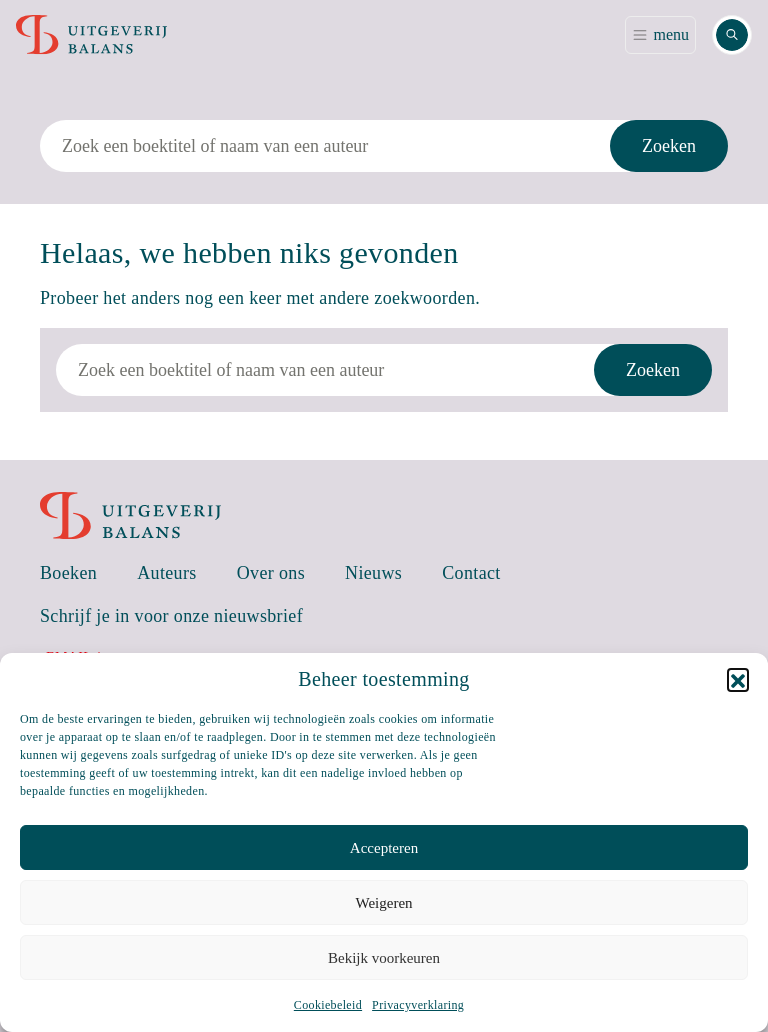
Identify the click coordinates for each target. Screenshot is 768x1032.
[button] (738, 679)
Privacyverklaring (418, 1005)
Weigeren (383, 903)
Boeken (68, 573)
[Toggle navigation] (660, 35)
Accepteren (384, 848)
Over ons (271, 573)
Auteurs (167, 573)
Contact (471, 573)
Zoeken (669, 146)
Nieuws (373, 573)
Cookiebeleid (328, 1005)
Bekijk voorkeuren (384, 958)
